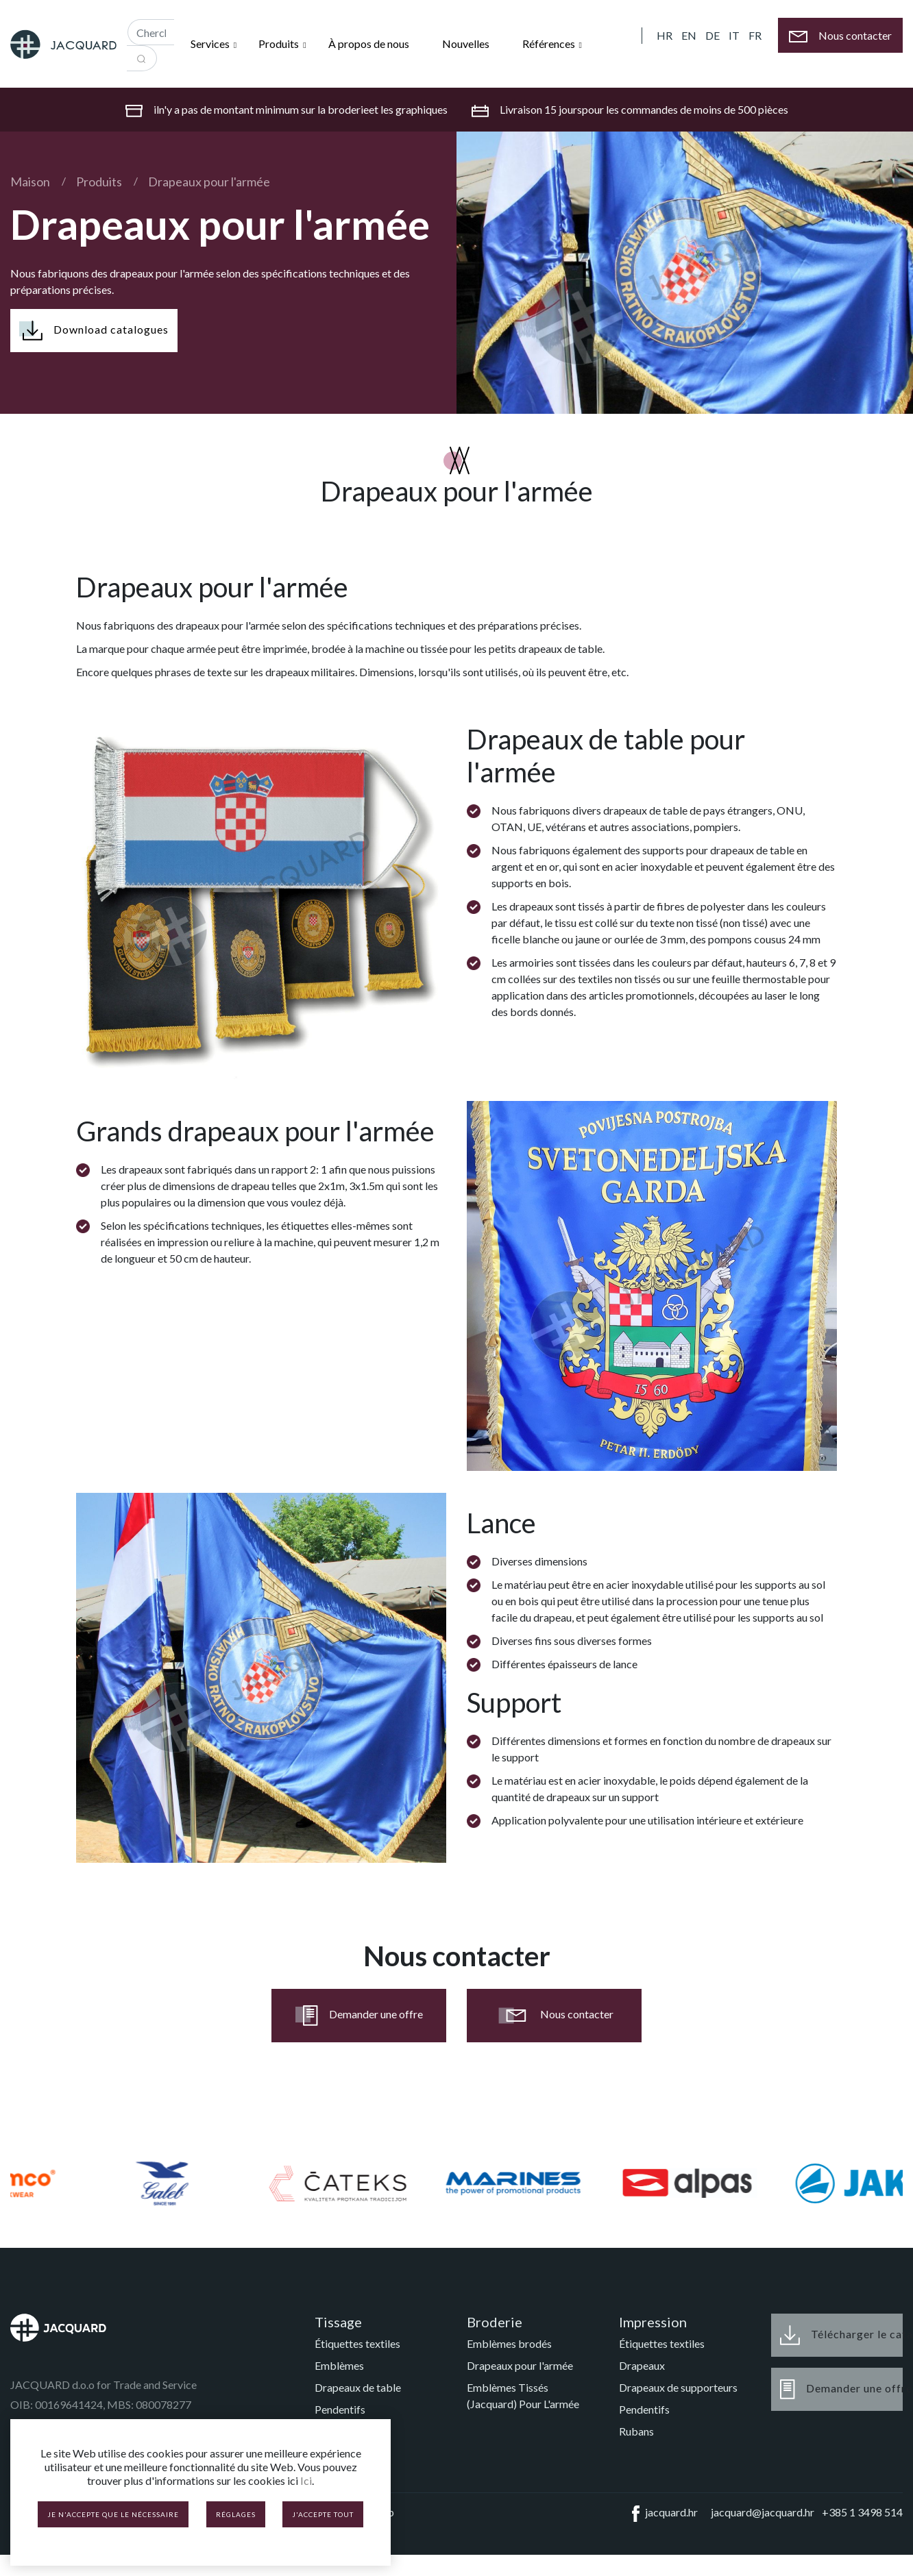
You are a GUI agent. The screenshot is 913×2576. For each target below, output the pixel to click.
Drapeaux (642, 2365)
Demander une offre (359, 2015)
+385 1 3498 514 (862, 2511)
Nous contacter (554, 2015)
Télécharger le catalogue (841, 2335)
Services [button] (211, 43)
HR (664, 35)
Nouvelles (465, 43)
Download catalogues (94, 330)
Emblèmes (339, 2365)
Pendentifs (340, 2409)
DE (712, 35)
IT (734, 35)
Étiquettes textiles (357, 2343)
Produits (99, 181)
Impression (653, 2322)
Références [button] (549, 43)
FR (755, 35)
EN (688, 35)
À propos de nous (368, 43)
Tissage (338, 2322)
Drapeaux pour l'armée (209, 181)
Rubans (636, 2431)
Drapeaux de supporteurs (678, 2387)
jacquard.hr (662, 2513)
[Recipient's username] (150, 32)
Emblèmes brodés (509, 2343)
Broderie (494, 2322)
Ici (306, 2480)
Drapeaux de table (358, 2387)
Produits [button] (279, 43)
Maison (30, 181)
